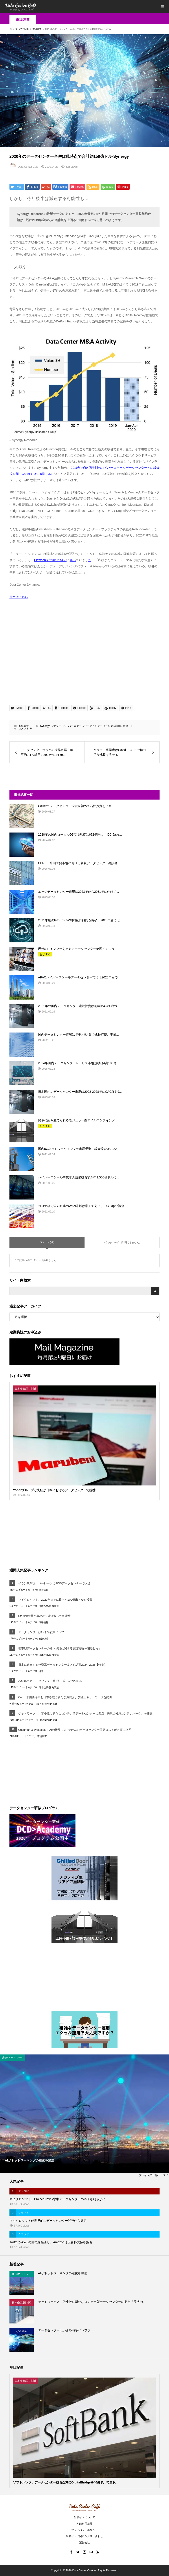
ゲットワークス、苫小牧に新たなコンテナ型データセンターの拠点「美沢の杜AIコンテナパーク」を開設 (85, 1713)
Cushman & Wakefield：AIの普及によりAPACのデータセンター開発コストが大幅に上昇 (74, 1729)
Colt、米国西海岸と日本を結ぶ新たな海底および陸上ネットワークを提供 (65, 1697)
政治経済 (43, 1638)
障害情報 (43, 1590)
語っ (73, 560)
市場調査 (23, 19)
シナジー (56, 725)
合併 (106, 725)
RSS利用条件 (85, 2523)
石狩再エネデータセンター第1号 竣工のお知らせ (50, 1681)
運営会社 (84, 2542)
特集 (41, 1671)
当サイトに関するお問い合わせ (84, 2536)
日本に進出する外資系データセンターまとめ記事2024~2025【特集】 (62, 1664)
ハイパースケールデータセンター (83, 725)
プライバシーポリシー (84, 2530)
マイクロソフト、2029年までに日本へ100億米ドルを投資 (55, 1599)
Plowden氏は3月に (47, 560)
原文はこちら (18, 597)
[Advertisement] (84, 651)
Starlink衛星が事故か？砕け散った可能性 (44, 1616)
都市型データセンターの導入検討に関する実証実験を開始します (59, 1648)
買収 (125, 725)
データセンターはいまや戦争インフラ (42, 1632)
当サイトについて (84, 2517)
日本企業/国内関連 (49, 1606)
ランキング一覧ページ (152, 2175)
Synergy (45, 725)
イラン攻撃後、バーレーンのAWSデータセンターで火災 (54, 1583)
